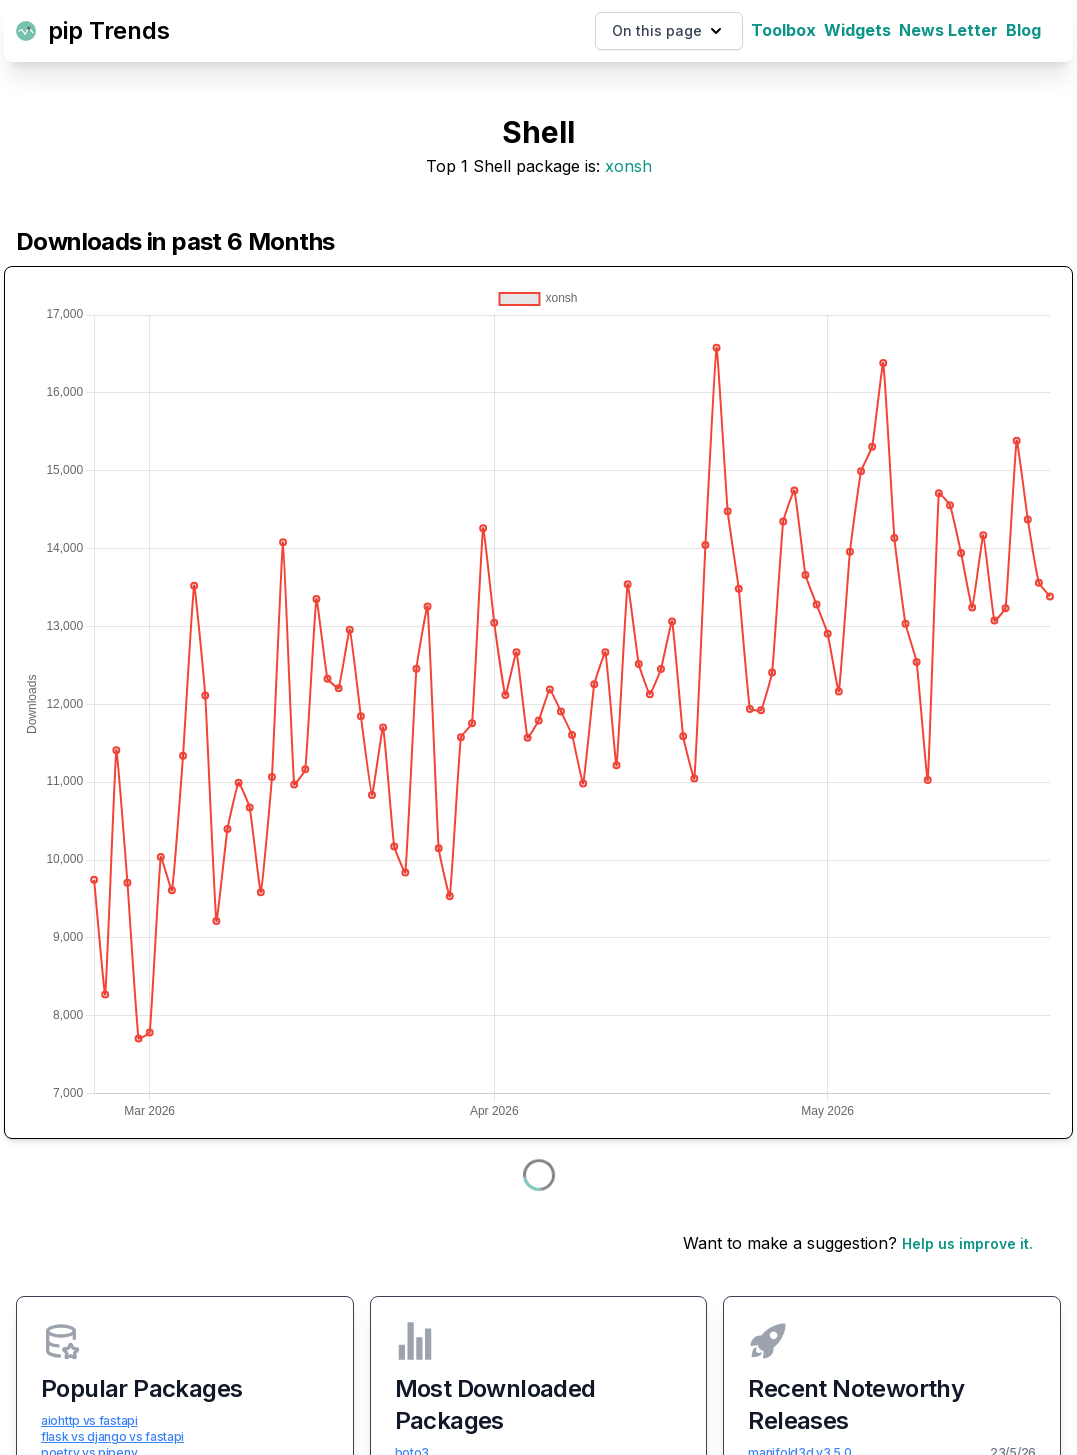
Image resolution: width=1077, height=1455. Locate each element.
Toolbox (783, 30)
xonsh (628, 166)
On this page (669, 31)
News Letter (948, 30)
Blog (1023, 30)
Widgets (857, 30)
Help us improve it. (967, 1243)
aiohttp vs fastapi (89, 1420)
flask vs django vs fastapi (112, 1436)
